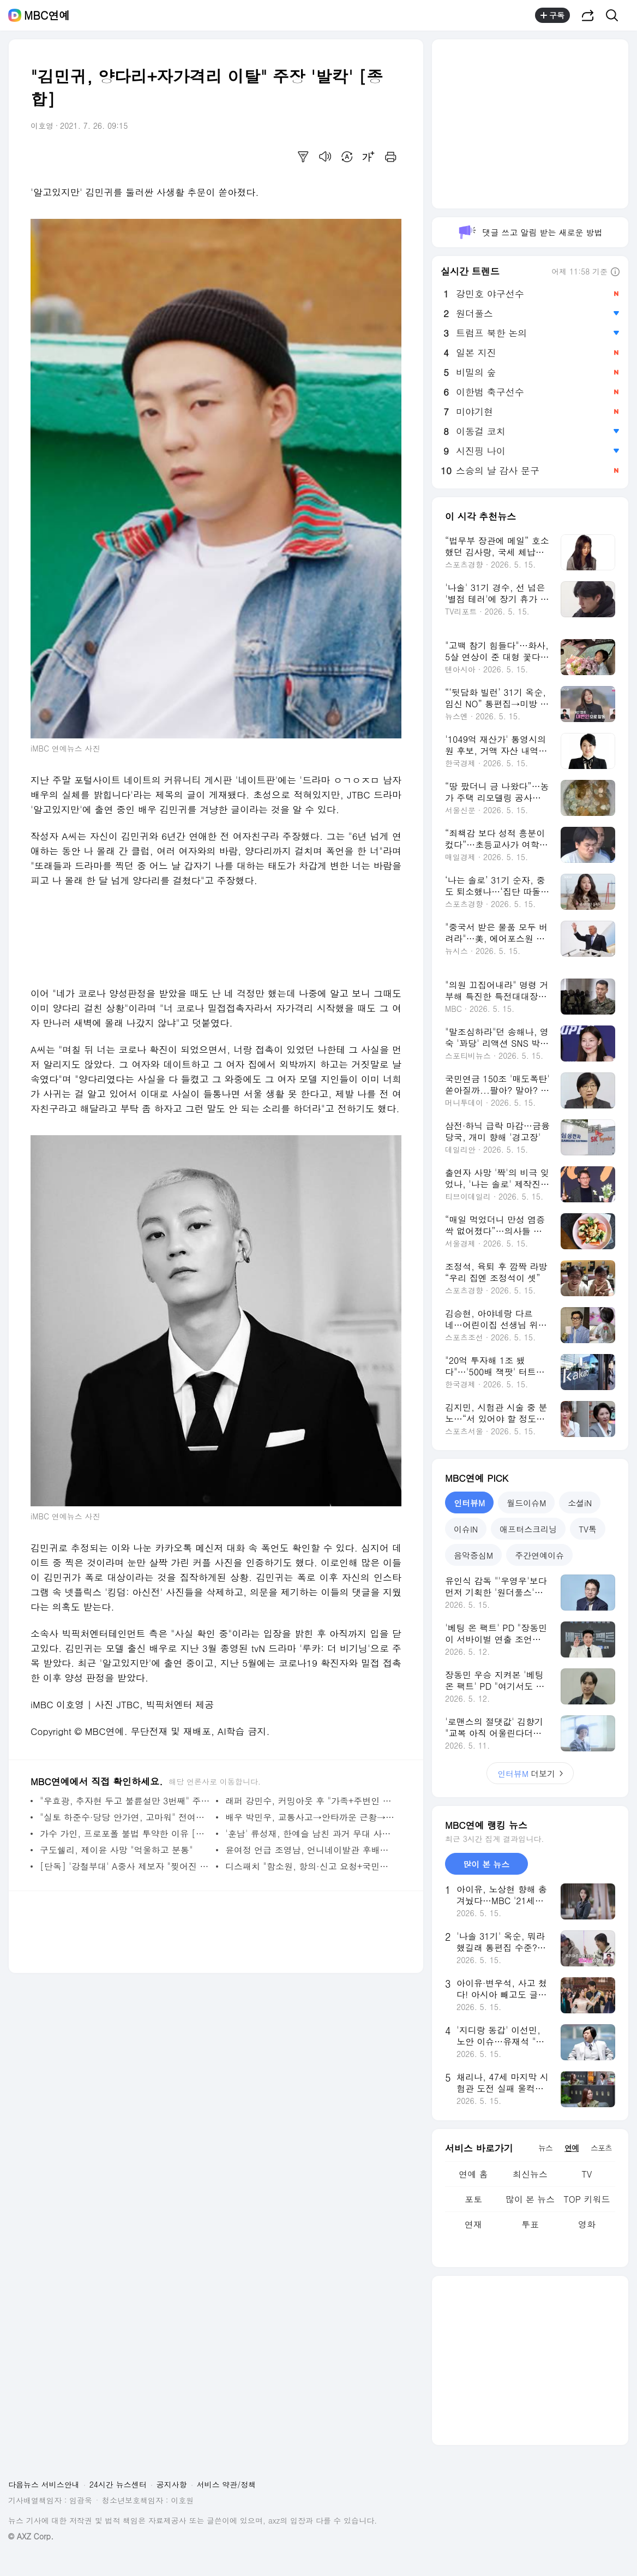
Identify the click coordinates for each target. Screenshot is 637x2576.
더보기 (530, 1773)
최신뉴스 (530, 2174)
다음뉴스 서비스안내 (44, 2484)
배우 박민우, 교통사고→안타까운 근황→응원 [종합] (310, 1817)
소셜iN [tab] (580, 1502)
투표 (530, 2224)
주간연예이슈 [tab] (539, 1555)
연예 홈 (473, 2174)
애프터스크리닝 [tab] (528, 1529)
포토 (473, 2199)
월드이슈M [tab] (526, 1502)
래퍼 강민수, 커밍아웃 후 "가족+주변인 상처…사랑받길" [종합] (310, 1800)
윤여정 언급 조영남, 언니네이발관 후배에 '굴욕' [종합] (310, 1850)
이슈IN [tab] (466, 1529)
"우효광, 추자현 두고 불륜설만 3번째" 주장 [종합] (125, 1800)
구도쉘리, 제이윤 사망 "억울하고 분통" (116, 1850)
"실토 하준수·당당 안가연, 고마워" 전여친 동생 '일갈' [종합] (125, 1817)
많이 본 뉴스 (530, 2199)
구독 (552, 15)
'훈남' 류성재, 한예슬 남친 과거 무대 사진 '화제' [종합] (310, 1833)
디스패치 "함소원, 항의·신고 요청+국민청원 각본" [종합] (310, 1866)
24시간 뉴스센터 (118, 2484)
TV (586, 2174)
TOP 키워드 (586, 2199)
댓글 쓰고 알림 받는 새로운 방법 (530, 232)
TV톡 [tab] (588, 1529)
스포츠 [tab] (601, 2147)
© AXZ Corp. (30, 2536)
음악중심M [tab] (473, 1555)
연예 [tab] (571, 2147)
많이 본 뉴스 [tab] (486, 1864)
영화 (587, 2224)
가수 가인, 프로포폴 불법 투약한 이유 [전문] (125, 1833)
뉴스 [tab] (545, 2147)
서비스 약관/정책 (226, 2484)
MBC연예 (47, 15)
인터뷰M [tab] (469, 1502)
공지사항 (172, 2484)
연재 (473, 2224)
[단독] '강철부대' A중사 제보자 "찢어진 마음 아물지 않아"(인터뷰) (125, 1866)
